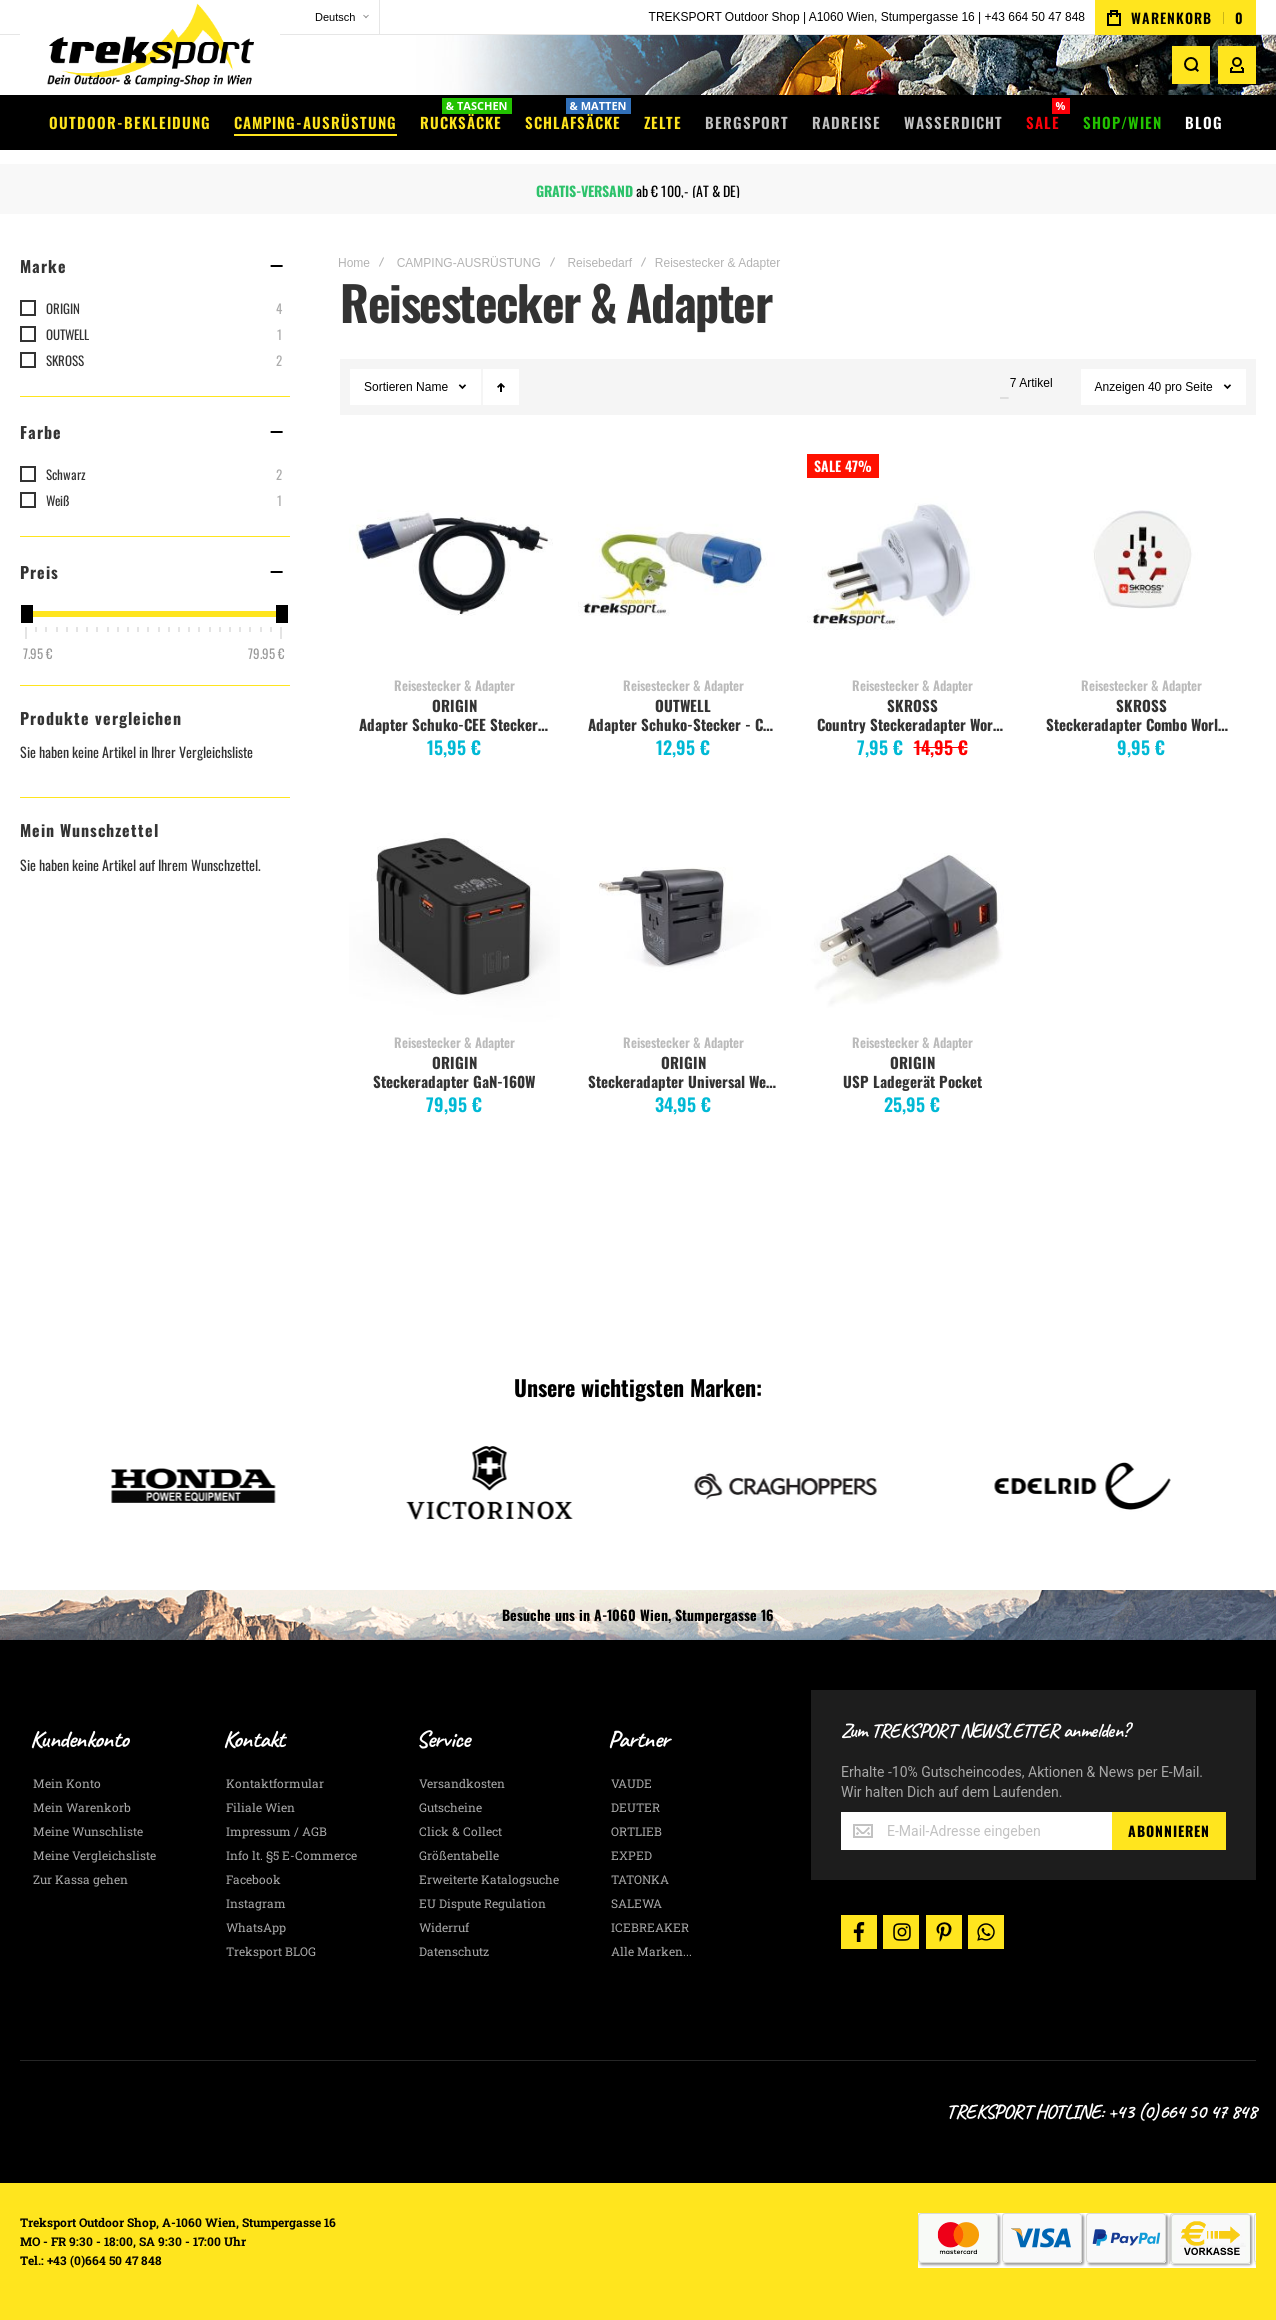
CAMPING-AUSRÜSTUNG (469, 263)
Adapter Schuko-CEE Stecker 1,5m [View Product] (454, 559)
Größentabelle (459, 1855)
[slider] (26, 614)
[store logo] (150, 54)
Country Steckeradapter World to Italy (914, 724)
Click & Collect (460, 1831)
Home (354, 263)
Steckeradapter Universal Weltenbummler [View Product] (683, 916)
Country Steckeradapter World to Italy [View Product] (912, 559)
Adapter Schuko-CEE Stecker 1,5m (456, 724)
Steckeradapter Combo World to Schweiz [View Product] (1141, 559)
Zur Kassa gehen (80, 1879)
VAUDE (631, 1783)
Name (433, 387)
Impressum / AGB (276, 1831)
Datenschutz (454, 1951)
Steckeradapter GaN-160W (454, 1081)
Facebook (253, 1879)
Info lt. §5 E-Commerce (291, 1855)
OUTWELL (683, 705)
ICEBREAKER (650, 1927)
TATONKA (640, 1879)
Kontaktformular (275, 1783)
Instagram (256, 1903)
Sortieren (388, 387)
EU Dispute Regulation (482, 1903)
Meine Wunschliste (88, 1831)
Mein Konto (67, 1783)
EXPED (631, 1855)
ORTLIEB (636, 1831)
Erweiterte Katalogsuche (489, 1879)
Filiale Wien (260, 1807)
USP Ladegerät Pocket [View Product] (912, 916)
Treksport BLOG (271, 1951)
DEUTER (635, 1807)
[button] (330, 17)
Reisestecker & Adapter (454, 685)
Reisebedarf (599, 263)
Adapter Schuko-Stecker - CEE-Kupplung (685, 724)
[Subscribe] (1169, 1831)
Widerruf (444, 1927)
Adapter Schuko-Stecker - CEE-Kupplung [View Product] (683, 559)
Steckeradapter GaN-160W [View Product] (454, 916)
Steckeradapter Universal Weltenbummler (685, 1081)
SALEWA (636, 1903)
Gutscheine (450, 1807)
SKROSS (912, 705)
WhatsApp (256, 1927)
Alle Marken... (651, 1951)
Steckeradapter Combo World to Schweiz (1143, 724)
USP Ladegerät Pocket (912, 1081)
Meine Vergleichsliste (94, 1855)
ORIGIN (454, 705)
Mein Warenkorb (82, 1807)
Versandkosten (462, 1783)
